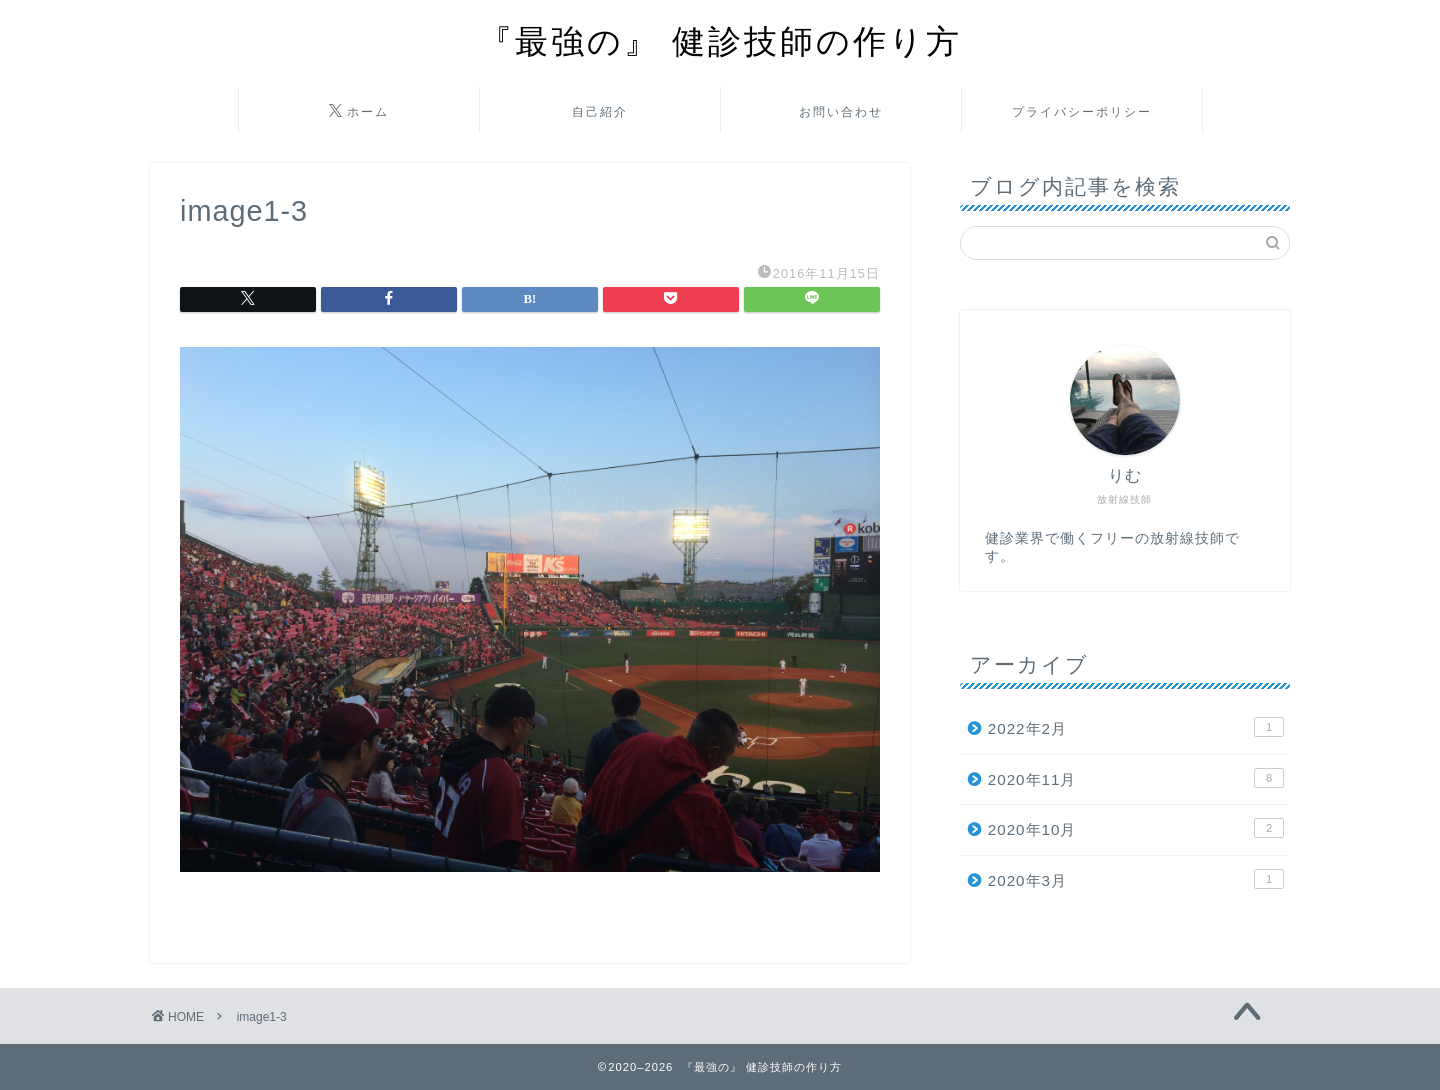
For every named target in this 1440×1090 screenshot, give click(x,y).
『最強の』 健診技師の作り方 (720, 40)
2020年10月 (1136, 828)
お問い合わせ (841, 111)
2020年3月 (1136, 879)
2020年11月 (1136, 778)
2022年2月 (1136, 727)
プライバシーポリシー (1082, 111)
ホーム (359, 112)
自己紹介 (600, 111)
